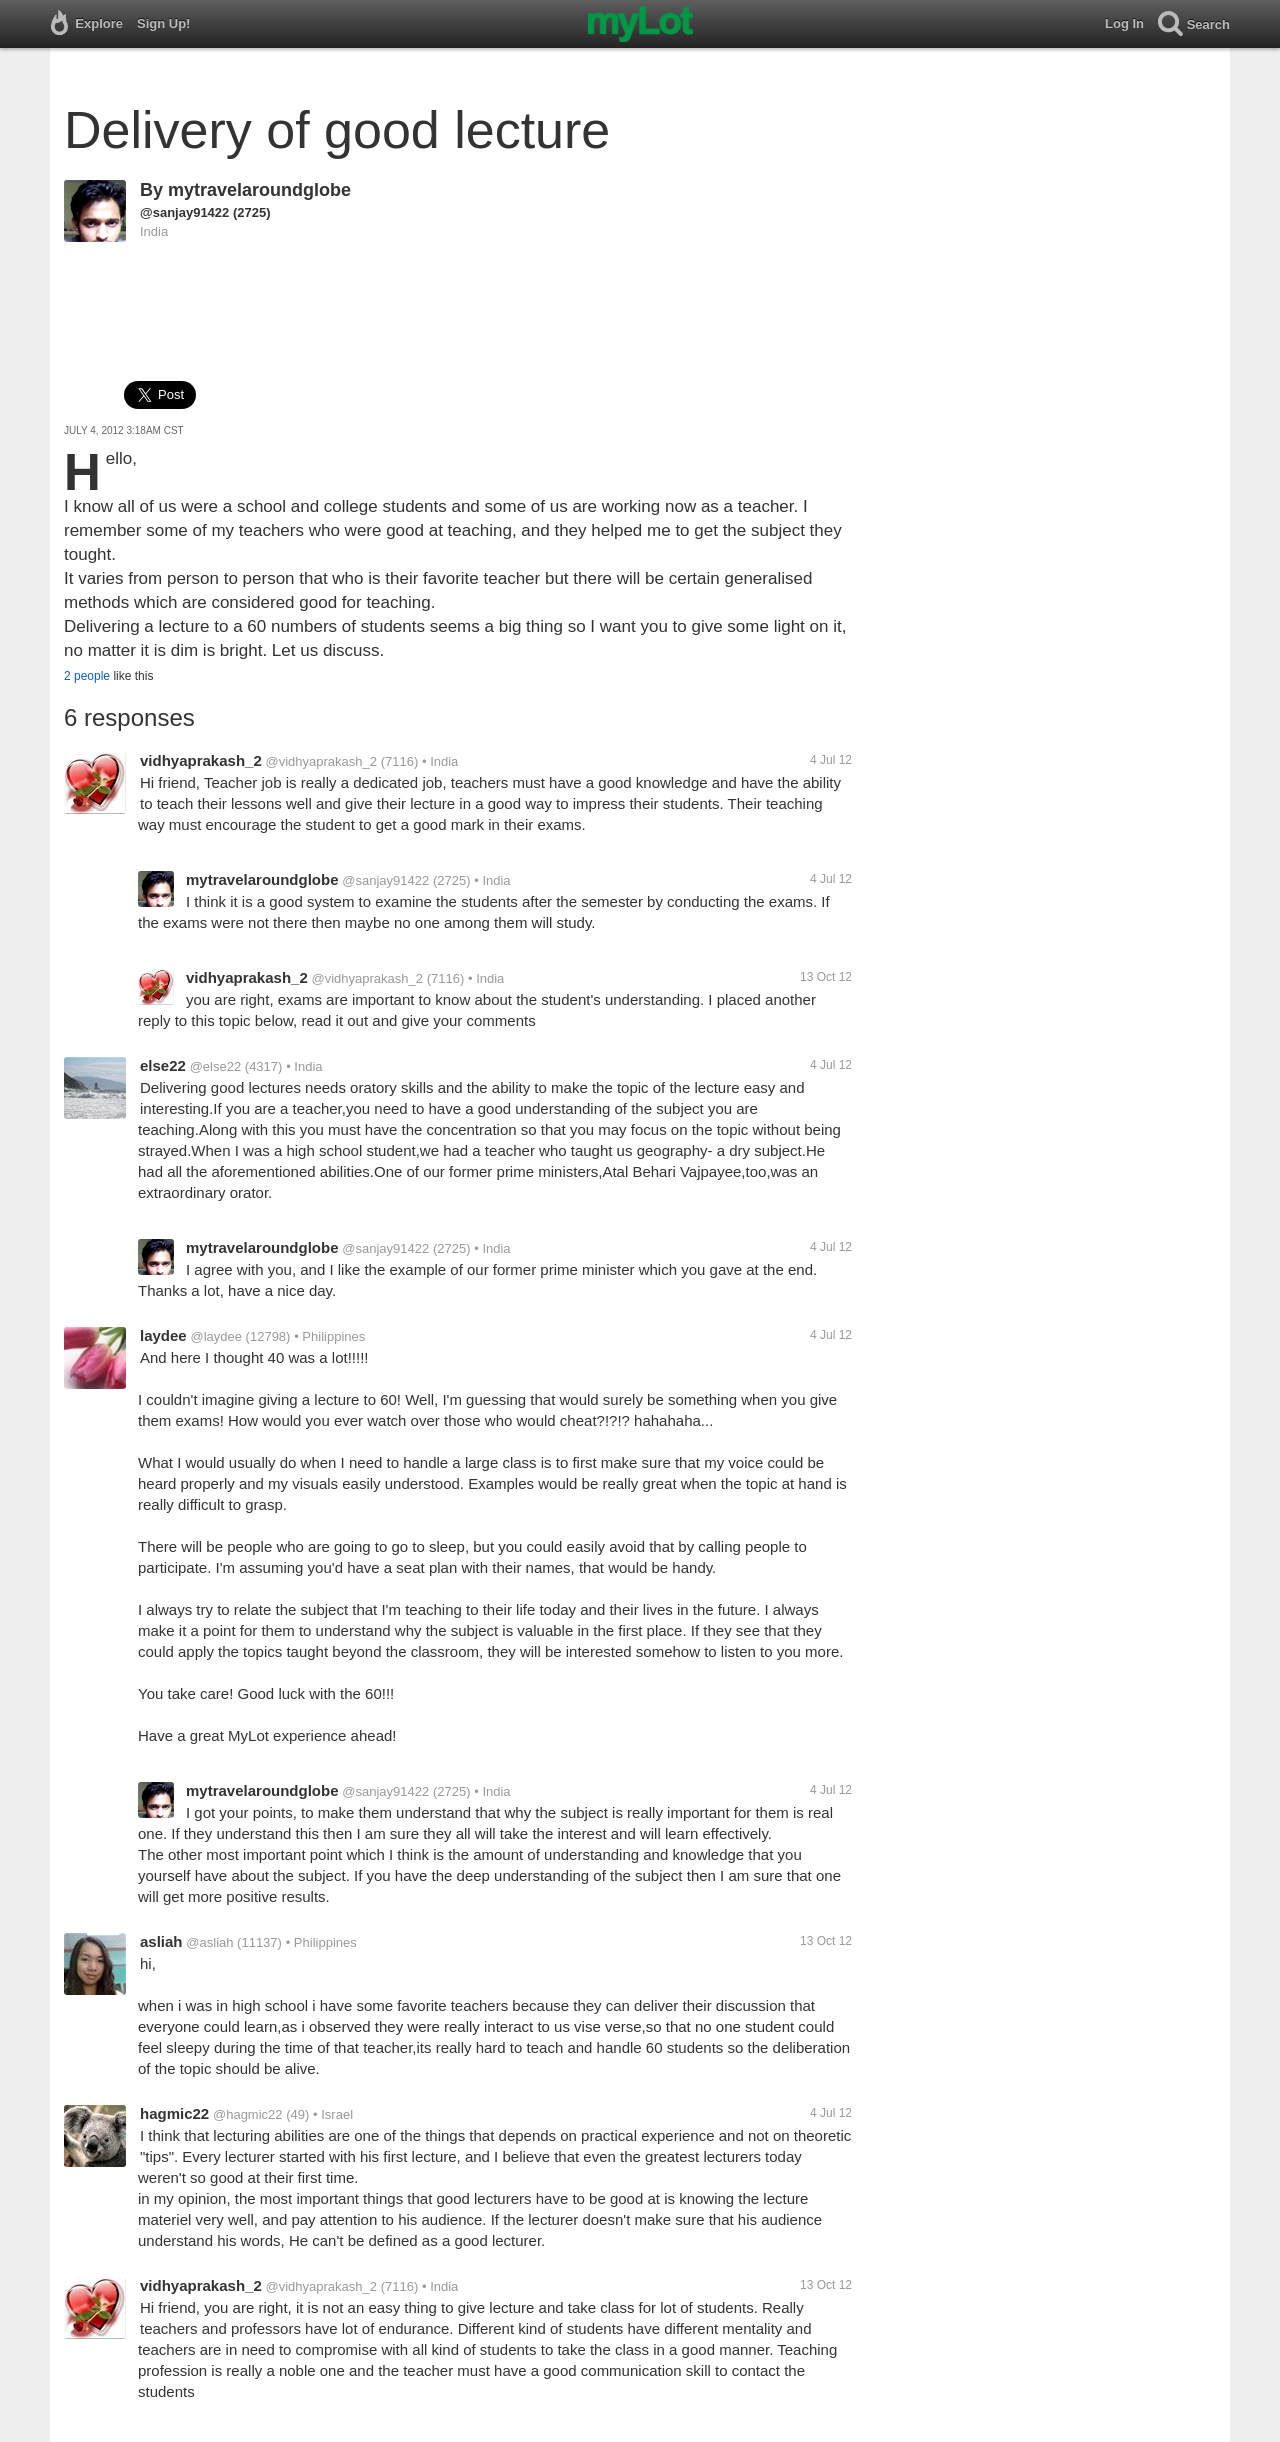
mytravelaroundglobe (259, 190)
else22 (163, 1065)
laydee (163, 1335)
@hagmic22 (248, 2114)
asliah (161, 1941)
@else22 (216, 1066)
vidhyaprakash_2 (201, 760)
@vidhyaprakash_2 (321, 761)
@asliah (209, 1942)
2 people (87, 676)
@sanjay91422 (184, 212)
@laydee (216, 1336)
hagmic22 (174, 2113)
